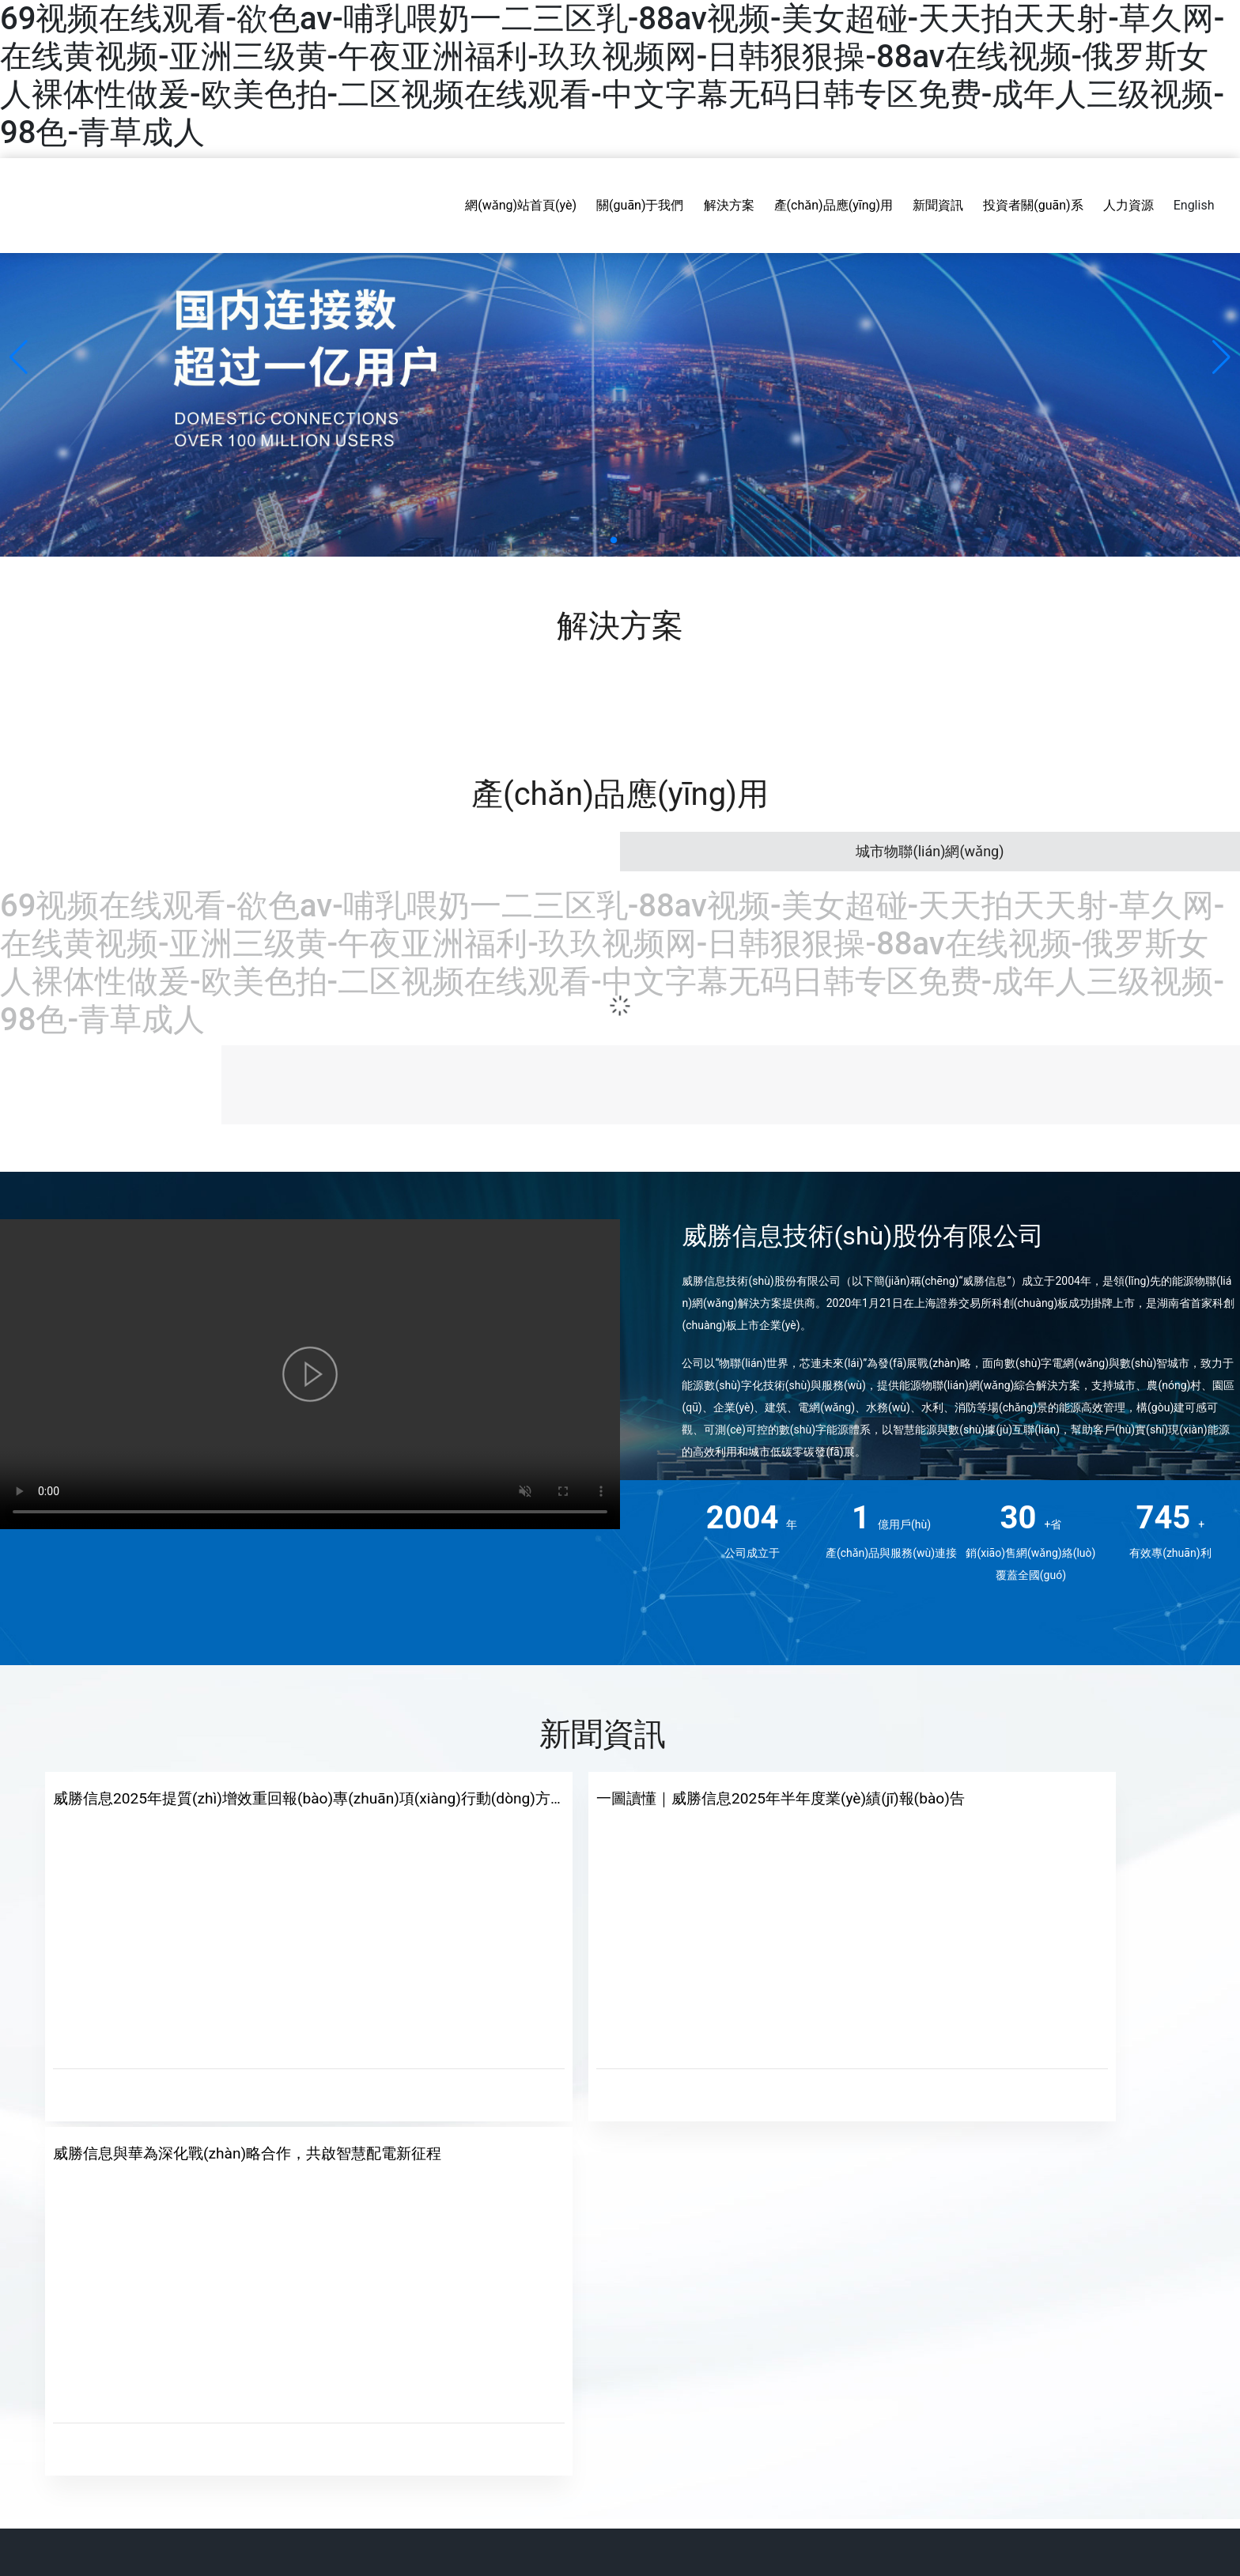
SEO (1214, 2486)
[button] (614, 540)
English (1194, 205)
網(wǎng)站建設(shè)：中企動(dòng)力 (1109, 2486)
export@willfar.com (1017, 2357)
